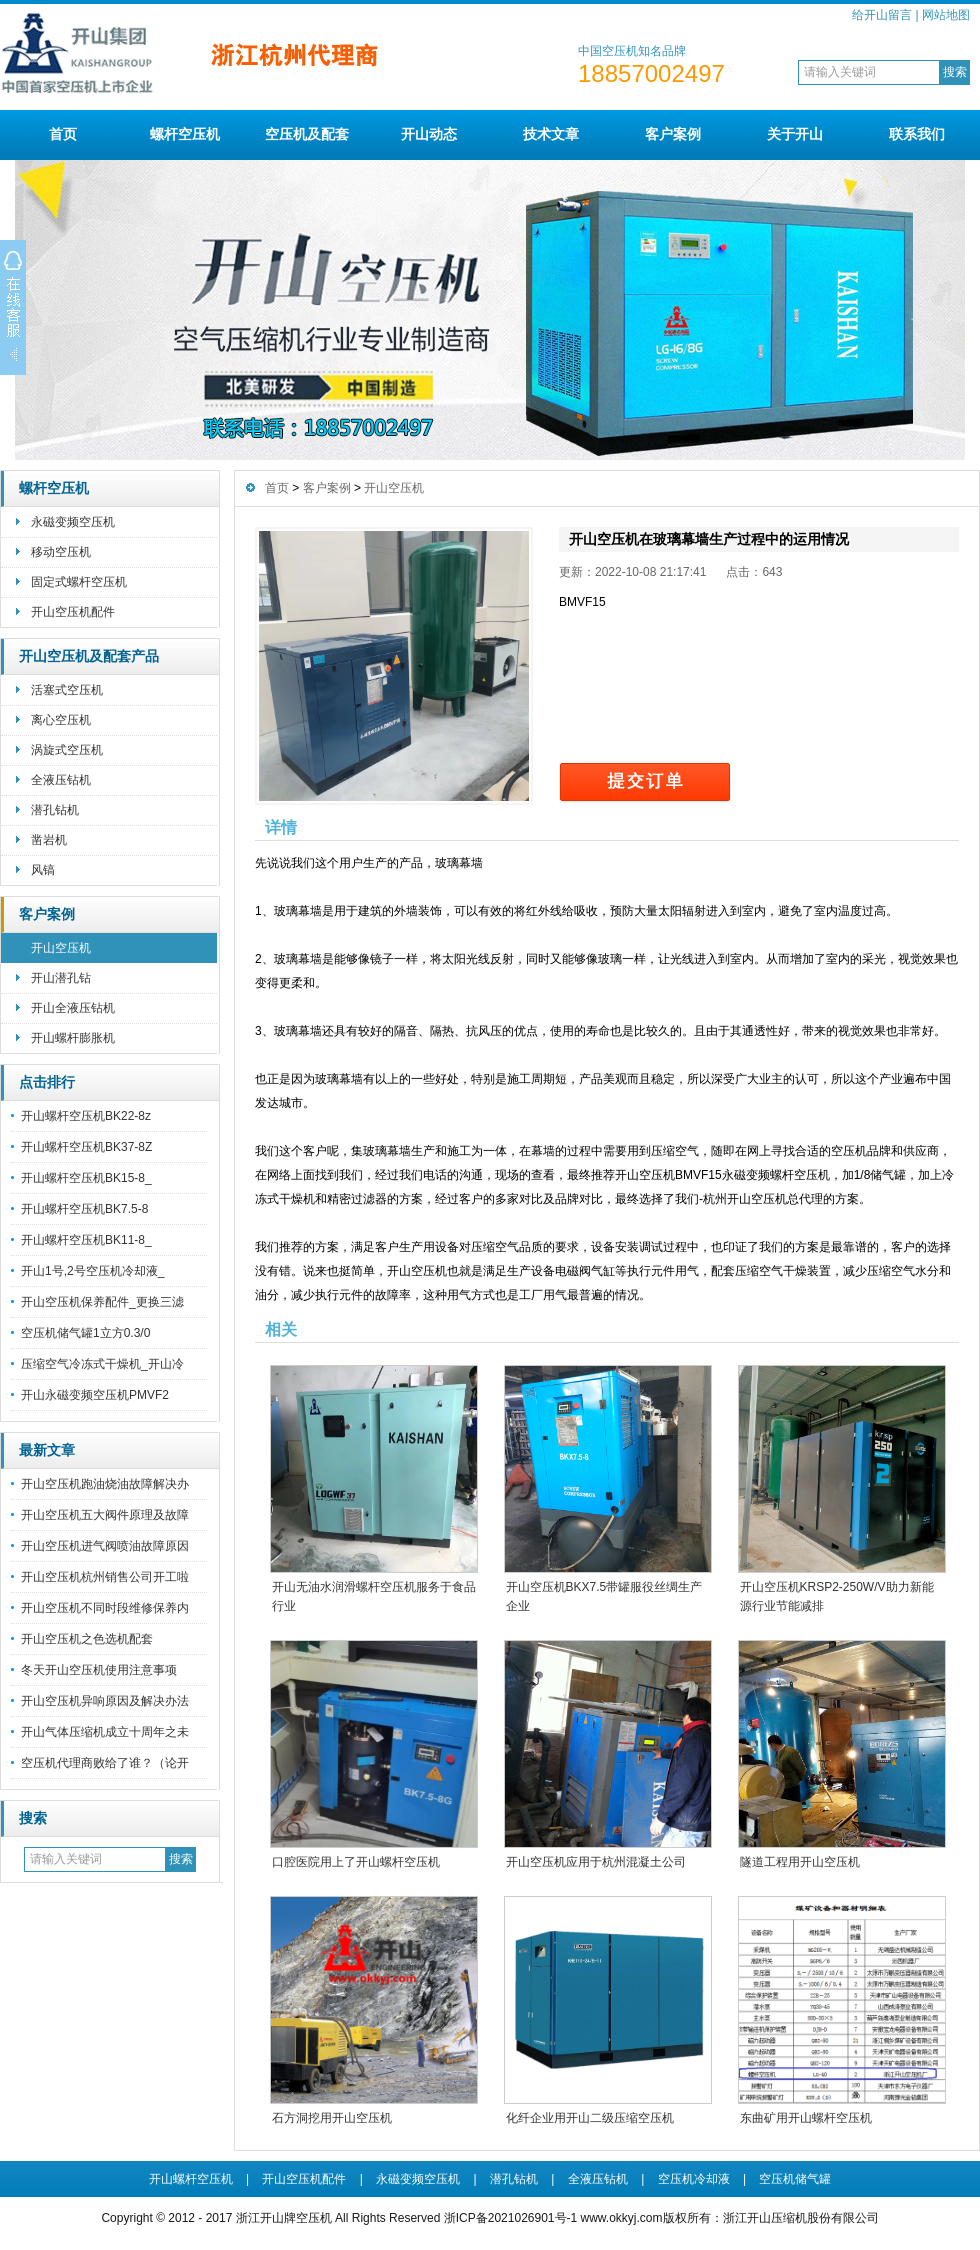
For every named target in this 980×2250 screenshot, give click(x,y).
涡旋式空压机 (67, 750)
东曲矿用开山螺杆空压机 (806, 2118)
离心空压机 (61, 720)
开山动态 (429, 134)
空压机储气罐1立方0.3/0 (85, 1333)
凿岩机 (49, 840)
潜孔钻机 (55, 810)
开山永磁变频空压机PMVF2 (95, 1395)
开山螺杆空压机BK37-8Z (86, 1147)
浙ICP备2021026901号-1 (512, 2218)
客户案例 (673, 134)
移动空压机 (61, 552)
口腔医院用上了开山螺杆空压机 (356, 1862)
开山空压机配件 (73, 612)
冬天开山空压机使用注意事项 (99, 1670)
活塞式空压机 (67, 690)
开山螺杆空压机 (191, 2179)
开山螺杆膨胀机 (73, 1038)
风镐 (43, 870)
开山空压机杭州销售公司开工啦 (105, 1577)
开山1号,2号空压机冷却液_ (92, 1271)
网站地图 (946, 15)
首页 (63, 134)
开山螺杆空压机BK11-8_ (86, 1240)
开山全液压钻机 (73, 1008)
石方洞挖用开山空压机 (332, 2118)
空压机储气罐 (795, 2179)
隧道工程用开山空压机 (800, 1862)
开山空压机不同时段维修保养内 (105, 1608)
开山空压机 (61, 948)
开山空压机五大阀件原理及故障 (105, 1515)
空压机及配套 (307, 134)
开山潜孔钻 (61, 978)
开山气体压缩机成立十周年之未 (105, 1732)
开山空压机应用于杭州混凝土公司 (596, 1862)
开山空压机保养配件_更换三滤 (102, 1302)
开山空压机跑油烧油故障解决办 (105, 1484)
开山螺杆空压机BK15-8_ (86, 1178)
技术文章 (551, 134)
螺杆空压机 (185, 134)
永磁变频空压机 (73, 522)
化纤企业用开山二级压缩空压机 (590, 2118)
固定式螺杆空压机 (79, 582)
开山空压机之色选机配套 (87, 1639)
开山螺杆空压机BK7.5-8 (84, 1209)
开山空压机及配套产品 (89, 656)
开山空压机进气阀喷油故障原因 (105, 1546)
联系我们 (917, 134)
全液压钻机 (61, 780)
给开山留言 (882, 15)
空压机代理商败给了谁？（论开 (105, 1763)
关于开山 (795, 134)
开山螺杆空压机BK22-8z (86, 1116)
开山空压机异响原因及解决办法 (105, 1701)
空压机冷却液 (694, 2179)
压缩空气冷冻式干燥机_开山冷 (102, 1364)
